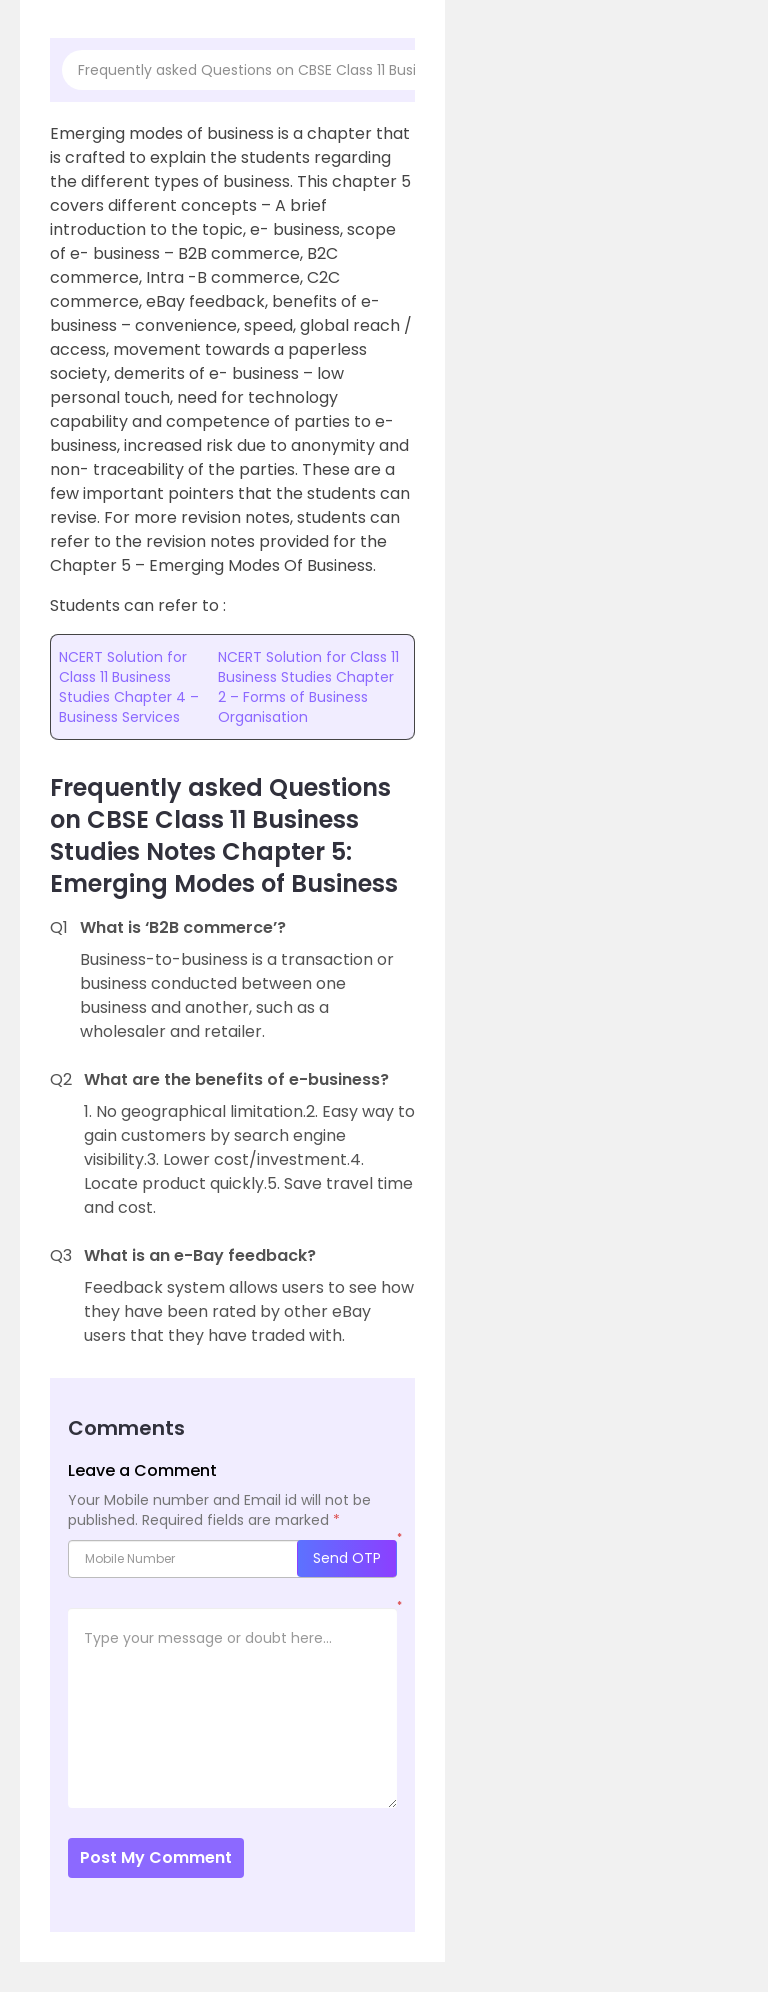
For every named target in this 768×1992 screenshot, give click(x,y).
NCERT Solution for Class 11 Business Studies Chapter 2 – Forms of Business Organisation (308, 687)
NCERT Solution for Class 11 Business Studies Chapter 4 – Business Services (129, 687)
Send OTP (347, 1558)
